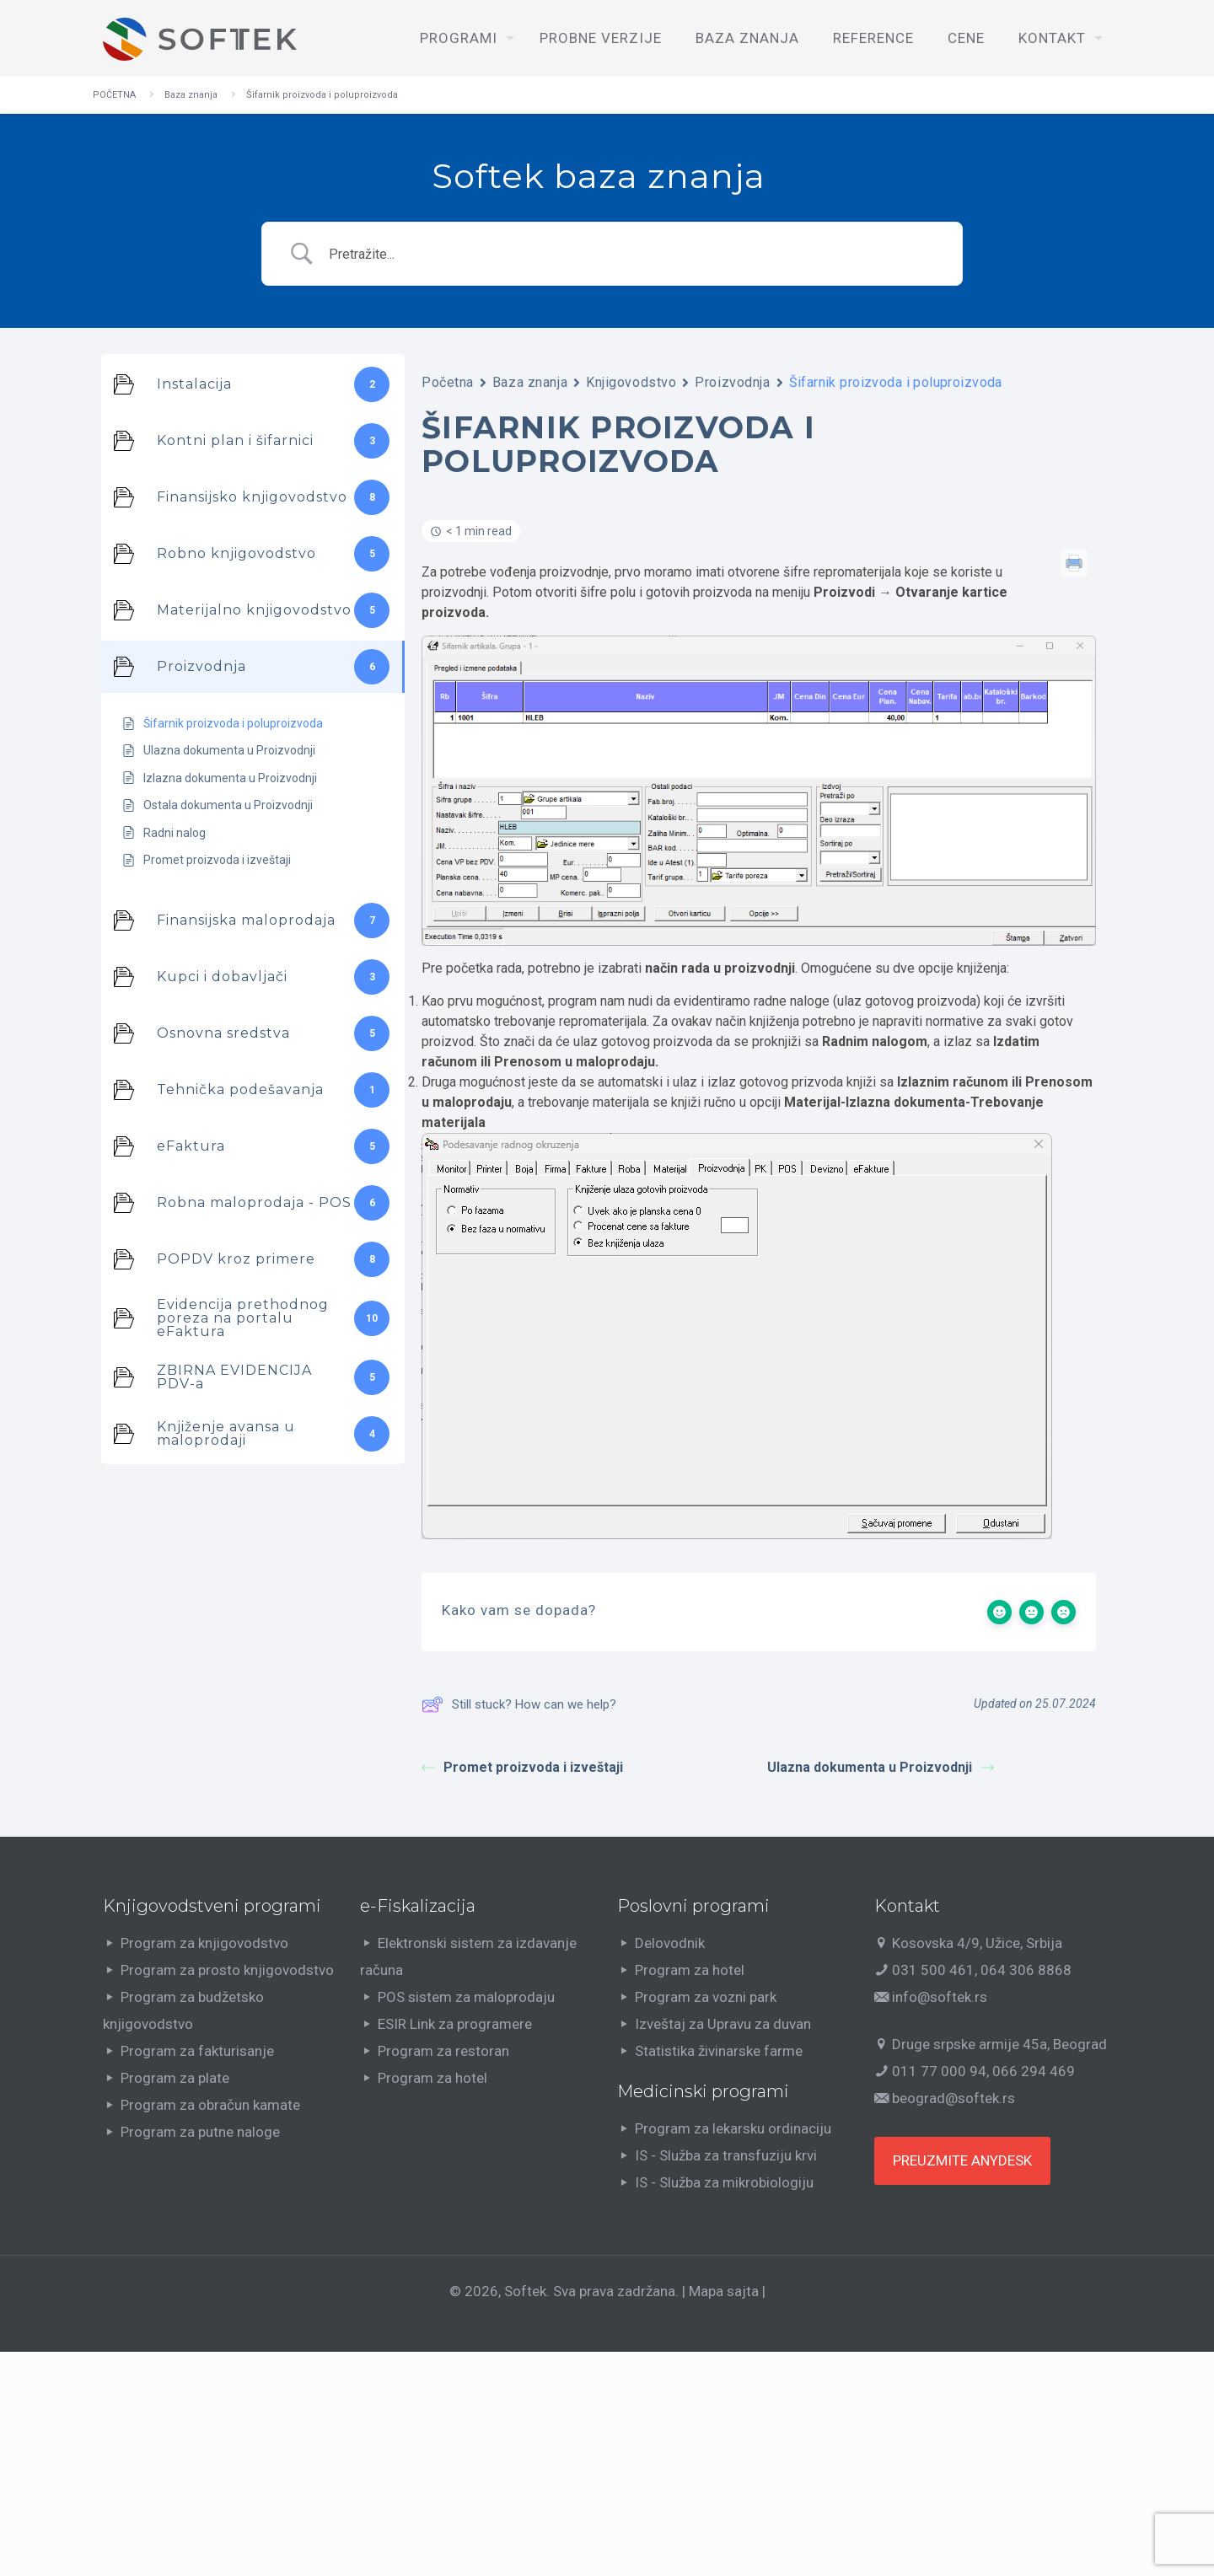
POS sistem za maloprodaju (466, 1996)
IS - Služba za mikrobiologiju (724, 2182)
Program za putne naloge (200, 2131)
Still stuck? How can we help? (519, 1704)
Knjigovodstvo (631, 382)
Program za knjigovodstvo (204, 1943)
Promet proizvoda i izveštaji (522, 1767)
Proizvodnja (732, 382)
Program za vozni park (705, 1996)
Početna (448, 382)
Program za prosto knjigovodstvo (227, 1970)
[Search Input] (634, 254)
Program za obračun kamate (210, 2104)
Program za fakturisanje (197, 2050)
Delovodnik (670, 1943)
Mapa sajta (724, 2291)
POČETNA (114, 94)
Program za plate (175, 2077)
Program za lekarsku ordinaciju (733, 2128)
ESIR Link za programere (455, 2023)
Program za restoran (443, 2050)
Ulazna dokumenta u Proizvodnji (880, 1767)
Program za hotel (432, 2077)
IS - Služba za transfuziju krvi (726, 2155)
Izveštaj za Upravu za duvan (723, 2023)
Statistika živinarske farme (719, 2050)
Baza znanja (191, 94)
